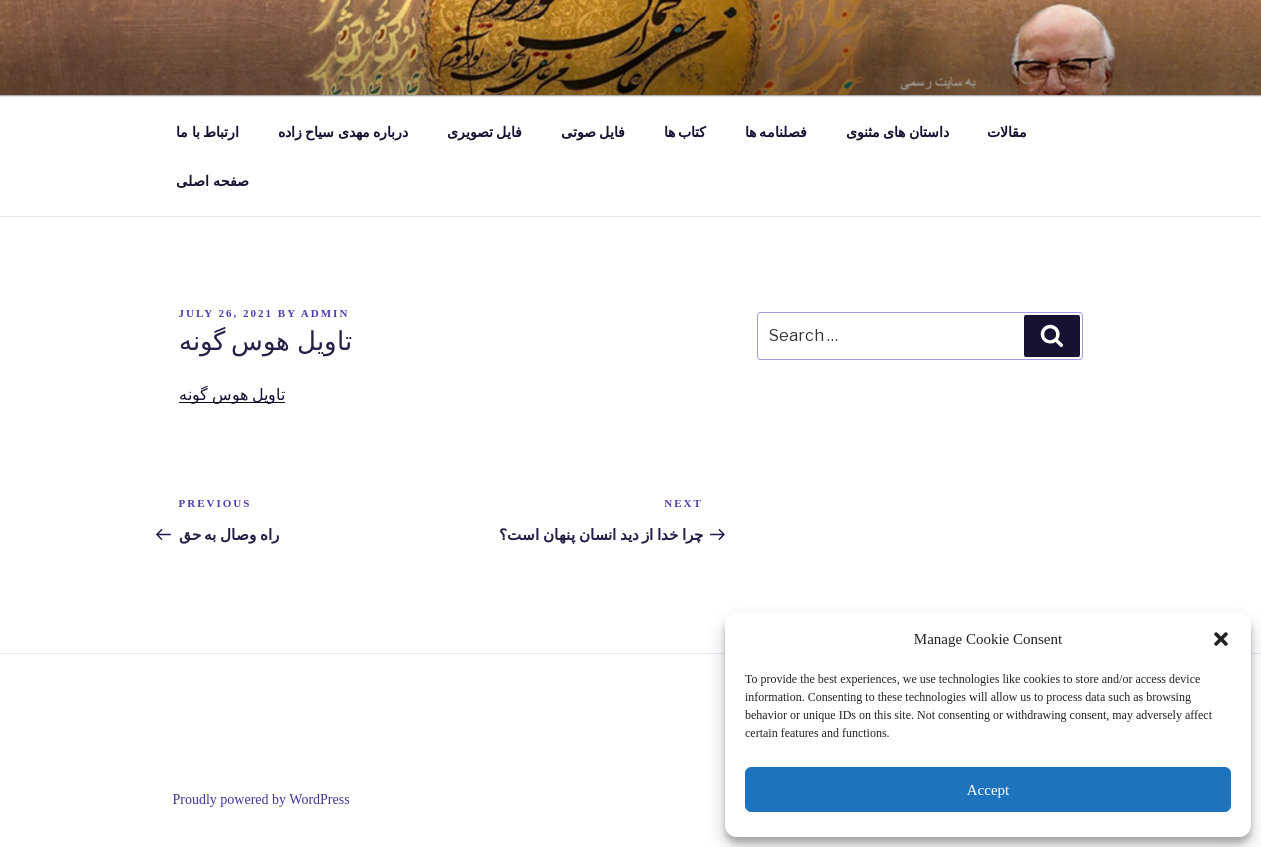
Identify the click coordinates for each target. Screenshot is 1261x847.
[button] (1221, 639)
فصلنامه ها (776, 132)
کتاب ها (685, 132)
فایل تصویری (485, 132)
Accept (988, 790)
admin (325, 313)
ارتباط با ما (207, 132)
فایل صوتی (593, 132)
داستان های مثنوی (897, 132)
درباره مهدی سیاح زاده (343, 132)
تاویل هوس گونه (232, 394)
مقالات (1007, 132)
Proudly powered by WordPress (261, 799)
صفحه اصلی (212, 181)
